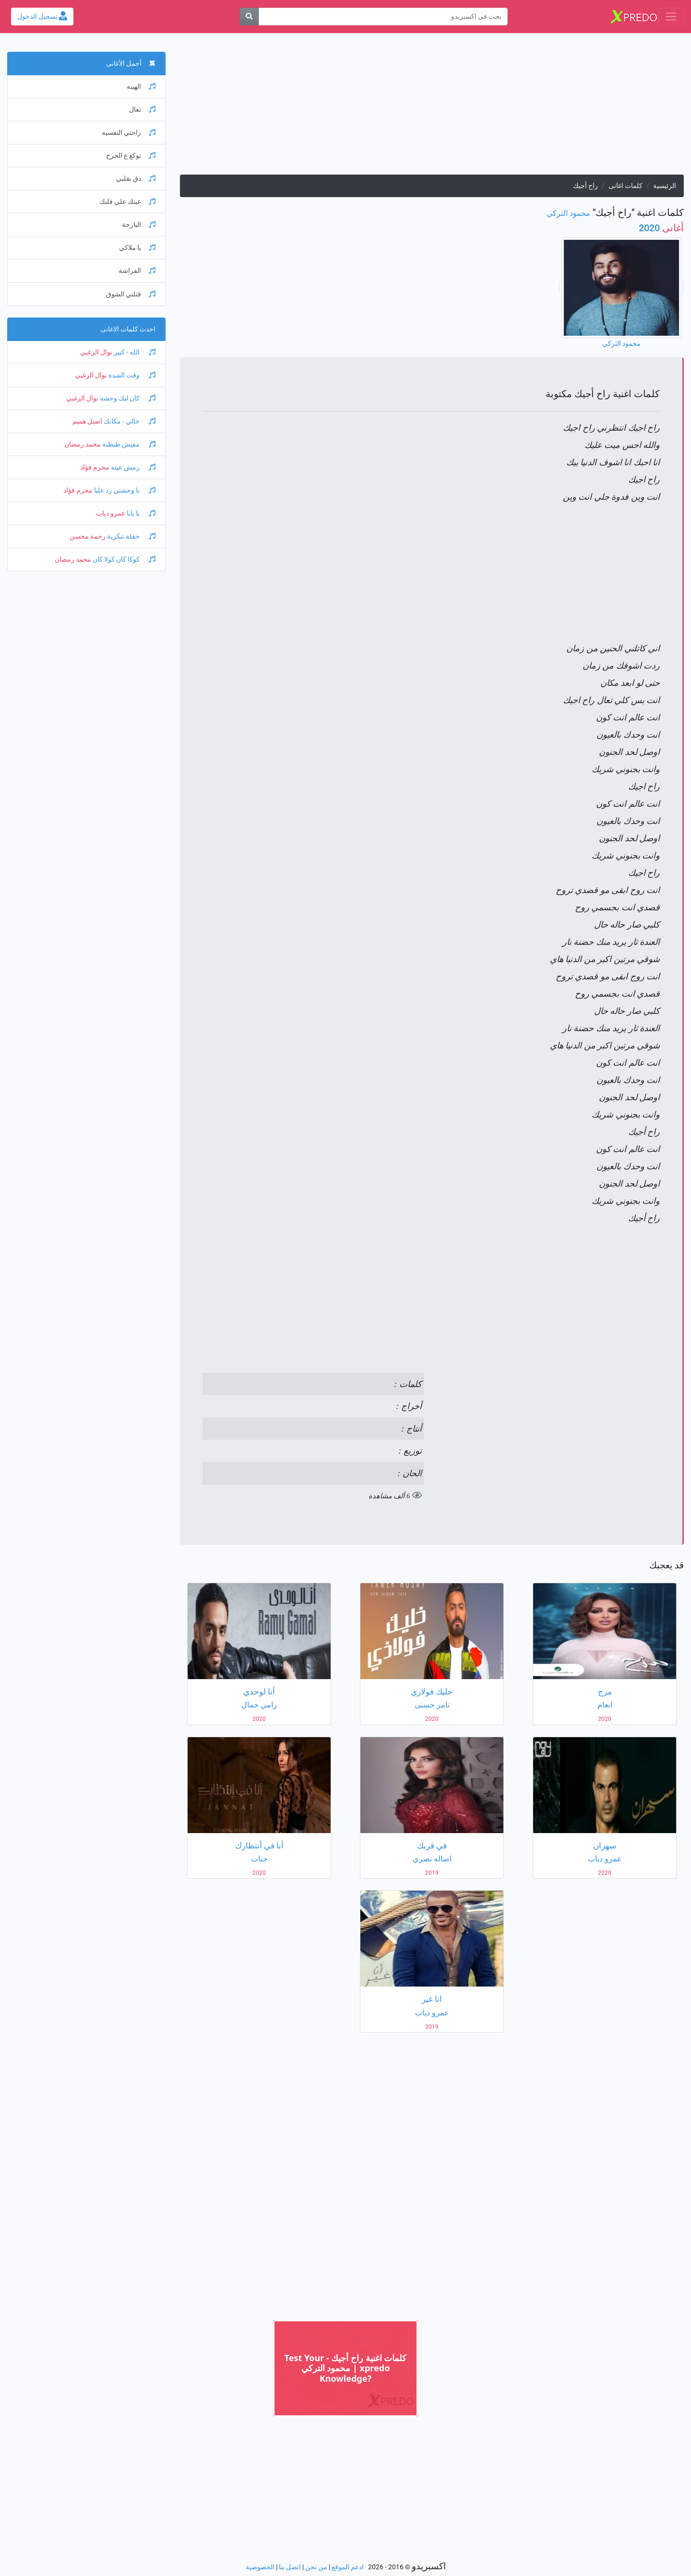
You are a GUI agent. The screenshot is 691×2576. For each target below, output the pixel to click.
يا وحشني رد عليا (124, 490)
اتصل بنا (290, 2567)
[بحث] (249, 16)
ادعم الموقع (348, 2567)
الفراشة (137, 271)
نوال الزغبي (96, 352)
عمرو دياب (110, 513)
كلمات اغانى (625, 186)
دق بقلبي (135, 179)
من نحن (316, 2567)
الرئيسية (664, 186)
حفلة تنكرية (130, 536)
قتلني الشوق (130, 294)
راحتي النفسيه (128, 133)
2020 (661, 228)
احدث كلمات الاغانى (127, 329)
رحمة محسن (88, 536)
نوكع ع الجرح (130, 156)
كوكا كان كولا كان (123, 559)
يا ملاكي (137, 248)
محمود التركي (568, 213)
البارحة (138, 225)
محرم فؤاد (94, 467)
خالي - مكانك (128, 421)
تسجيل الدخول (42, 16)
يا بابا (140, 513)
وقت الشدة (131, 375)
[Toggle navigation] (671, 16)
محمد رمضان (82, 444)
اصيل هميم (87, 421)
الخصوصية (260, 2567)
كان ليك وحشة (126, 398)
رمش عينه (132, 467)
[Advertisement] (432, 107)
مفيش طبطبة (128, 444)
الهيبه (141, 86)
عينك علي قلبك (127, 202)
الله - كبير (133, 352)
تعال (142, 110)
